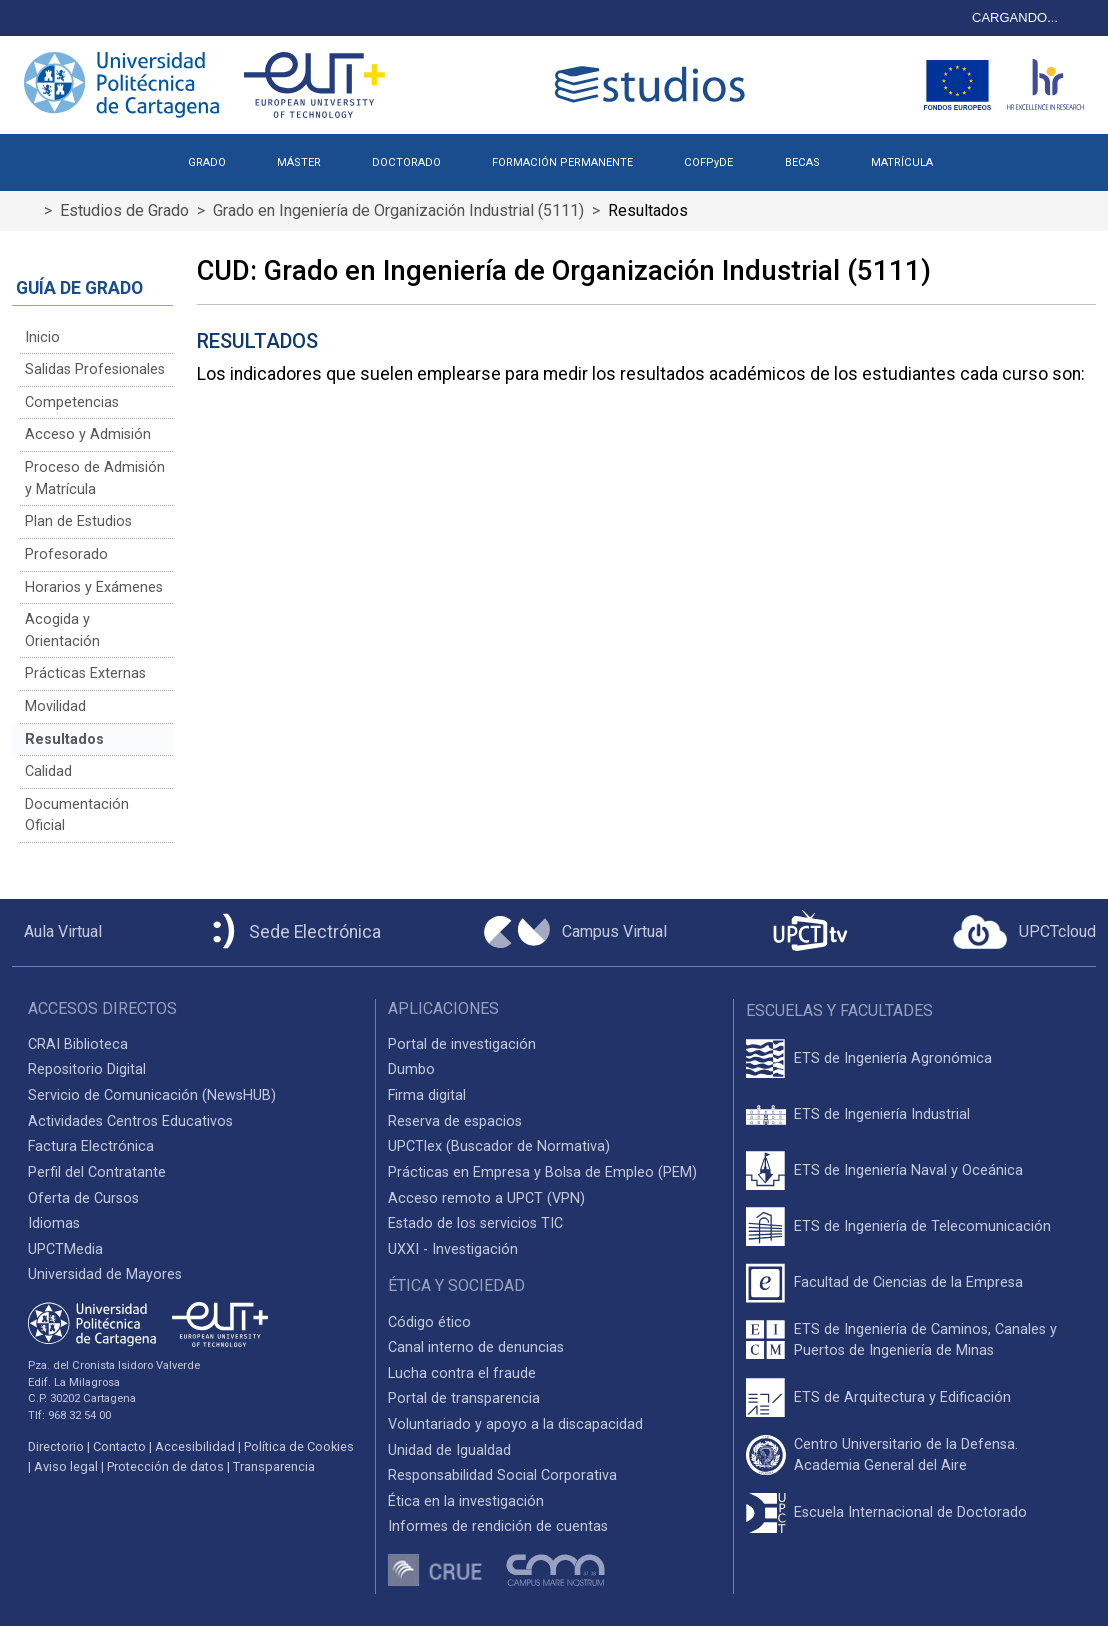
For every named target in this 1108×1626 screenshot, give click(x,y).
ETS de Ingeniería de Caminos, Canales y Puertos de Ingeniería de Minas (925, 1340)
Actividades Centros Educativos (130, 1121)
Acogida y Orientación (62, 630)
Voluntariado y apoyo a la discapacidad (515, 1424)
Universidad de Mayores (105, 1274)
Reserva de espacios (455, 1121)
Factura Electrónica (91, 1146)
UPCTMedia (65, 1249)
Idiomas (54, 1223)
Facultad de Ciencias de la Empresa (908, 1282)
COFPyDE (708, 162)
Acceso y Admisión (88, 434)
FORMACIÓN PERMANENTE (562, 162)
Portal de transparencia (464, 1398)
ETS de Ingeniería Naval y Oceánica (908, 1170)
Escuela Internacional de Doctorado (910, 1512)
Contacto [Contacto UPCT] (119, 1446)
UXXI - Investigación (453, 1249)
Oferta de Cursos (83, 1198)
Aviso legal (66, 1466)
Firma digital (427, 1095)
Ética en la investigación (466, 1501)
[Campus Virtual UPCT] (575, 932)
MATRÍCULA (902, 162)
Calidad (48, 771)
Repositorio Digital (87, 1069)
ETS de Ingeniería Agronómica (893, 1058)
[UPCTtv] (810, 932)
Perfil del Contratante (97, 1172)
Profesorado (66, 554)
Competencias (72, 402)
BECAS (802, 162)
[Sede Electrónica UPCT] (293, 932)
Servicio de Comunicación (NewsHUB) (152, 1095)
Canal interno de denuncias (476, 1347)
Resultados (64, 739)
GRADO (207, 162)
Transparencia (274, 1466)
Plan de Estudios (78, 521)
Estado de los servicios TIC (475, 1223)
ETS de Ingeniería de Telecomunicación (922, 1226)
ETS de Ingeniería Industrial (882, 1114)
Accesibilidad (195, 1446)
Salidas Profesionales (95, 369)
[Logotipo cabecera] (654, 84)
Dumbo (411, 1069)
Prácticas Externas (85, 673)
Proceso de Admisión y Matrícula (95, 478)
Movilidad (55, 706)
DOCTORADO (406, 162)
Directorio (56, 1446)
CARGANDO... (1015, 17)
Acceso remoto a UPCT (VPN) (486, 1198)
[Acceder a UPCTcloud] (1024, 932)
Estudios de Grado (124, 210)
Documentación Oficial (77, 815)
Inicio (42, 337)
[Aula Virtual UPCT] (57, 932)
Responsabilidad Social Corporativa (502, 1475)
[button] (983, 155)
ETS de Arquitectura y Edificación (902, 1397)
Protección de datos (165, 1466)
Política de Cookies (299, 1446)
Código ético (429, 1322)
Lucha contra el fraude (462, 1373)
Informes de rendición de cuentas (498, 1526)
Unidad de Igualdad (449, 1450)
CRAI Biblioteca (78, 1044)
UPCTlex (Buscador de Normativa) (499, 1146)
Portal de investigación (462, 1044)
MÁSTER (299, 162)
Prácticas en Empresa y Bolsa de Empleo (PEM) (542, 1172)
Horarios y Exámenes (94, 587)
